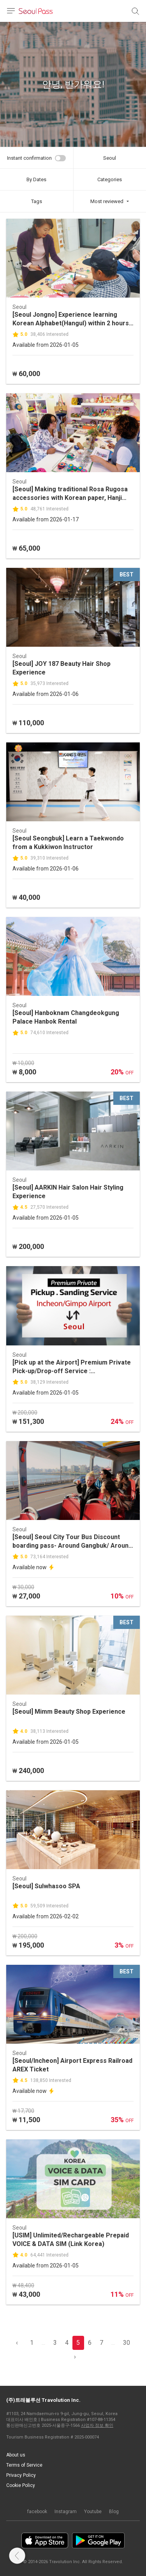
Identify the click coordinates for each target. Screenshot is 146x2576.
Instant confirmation (29, 158)
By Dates (36, 179)
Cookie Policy (20, 2485)
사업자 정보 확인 (97, 2425)
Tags (36, 201)
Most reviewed (106, 201)
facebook (37, 2511)
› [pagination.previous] (75, 2356)
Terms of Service (24, 2465)
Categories (109, 179)
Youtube (93, 2511)
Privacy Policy (21, 2475)
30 (126, 2342)
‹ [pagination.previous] (17, 2342)
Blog (114, 2511)
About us (15, 2455)
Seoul (109, 158)
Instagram (66, 2511)
